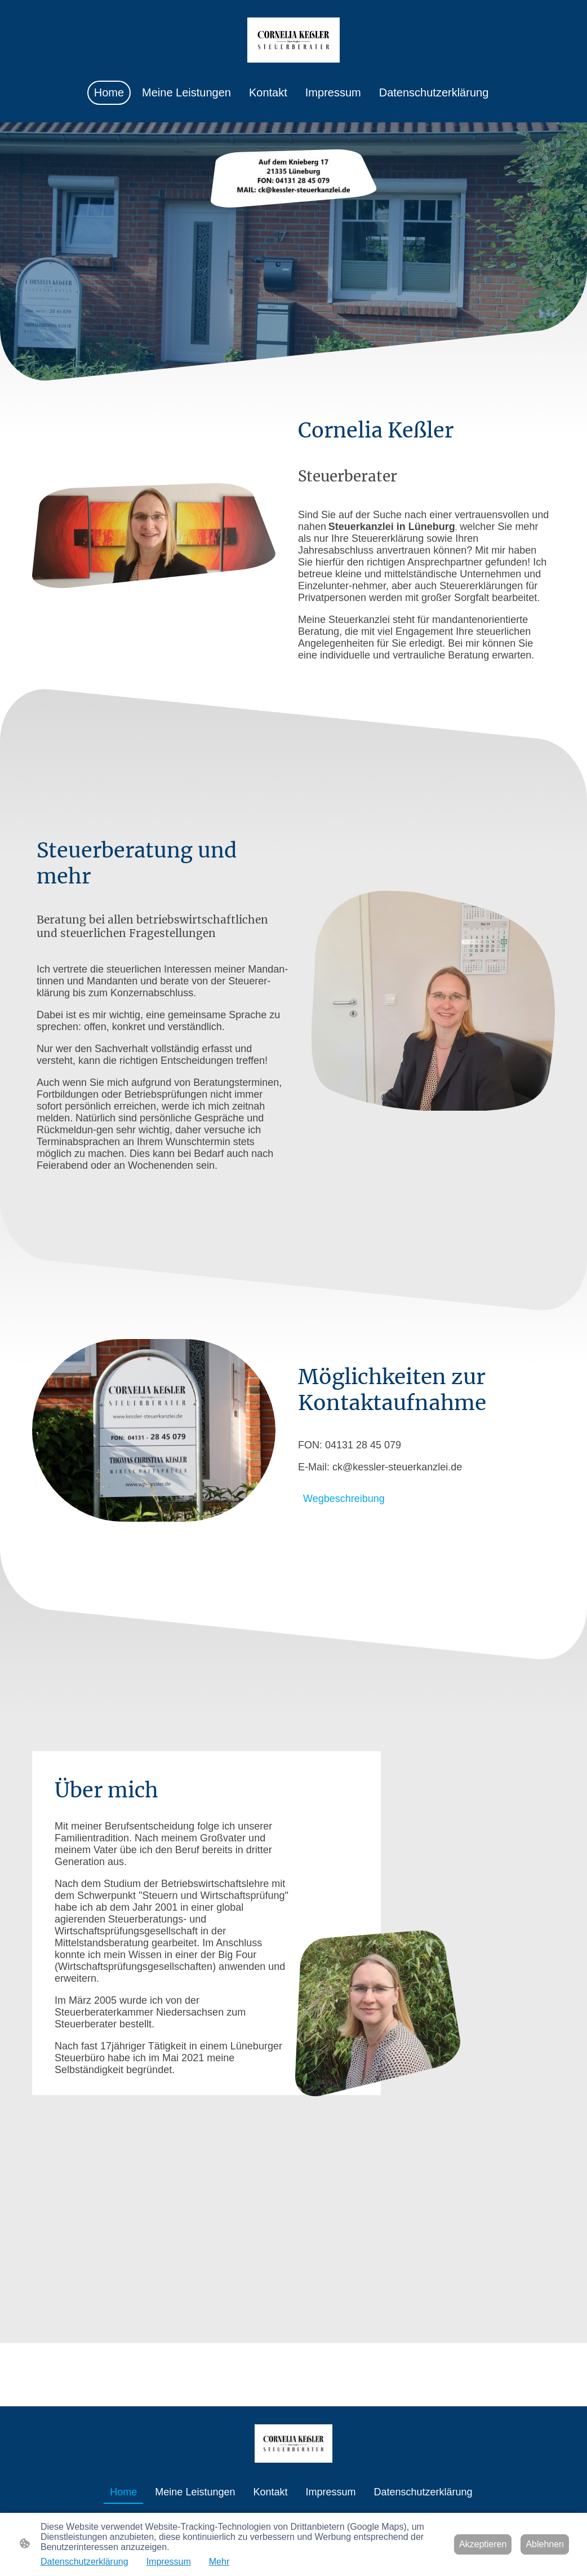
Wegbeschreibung (344, 1498)
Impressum (168, 2561)
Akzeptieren (483, 2544)
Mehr (219, 2561)
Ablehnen (545, 2544)
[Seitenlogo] (293, 40)
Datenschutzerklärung (84, 2561)
